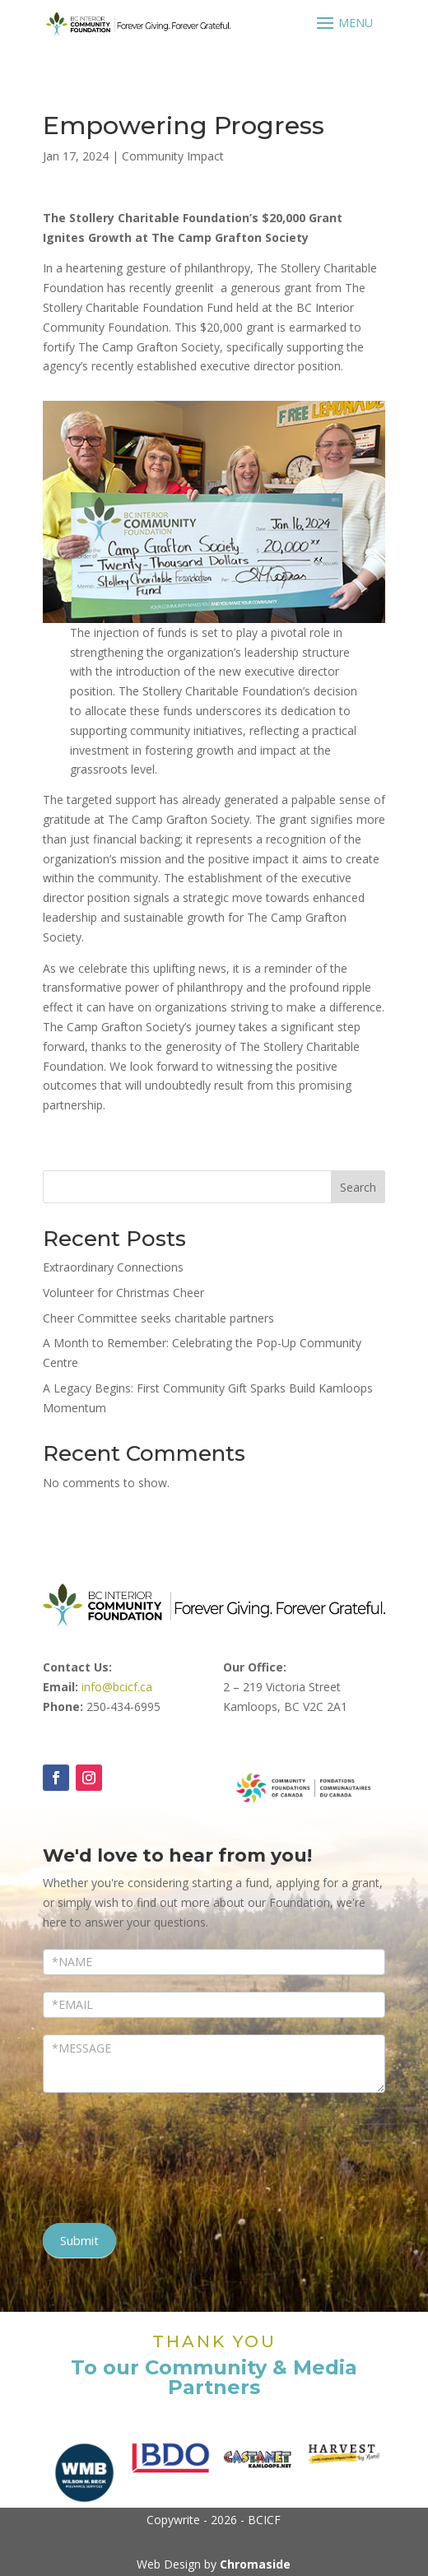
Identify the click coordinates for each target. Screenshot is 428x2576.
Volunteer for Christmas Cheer (123, 1292)
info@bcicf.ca (116, 1687)
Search (358, 1187)
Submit (79, 2240)
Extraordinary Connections (113, 1267)
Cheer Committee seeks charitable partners (158, 1318)
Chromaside (255, 2564)
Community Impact (173, 156)
